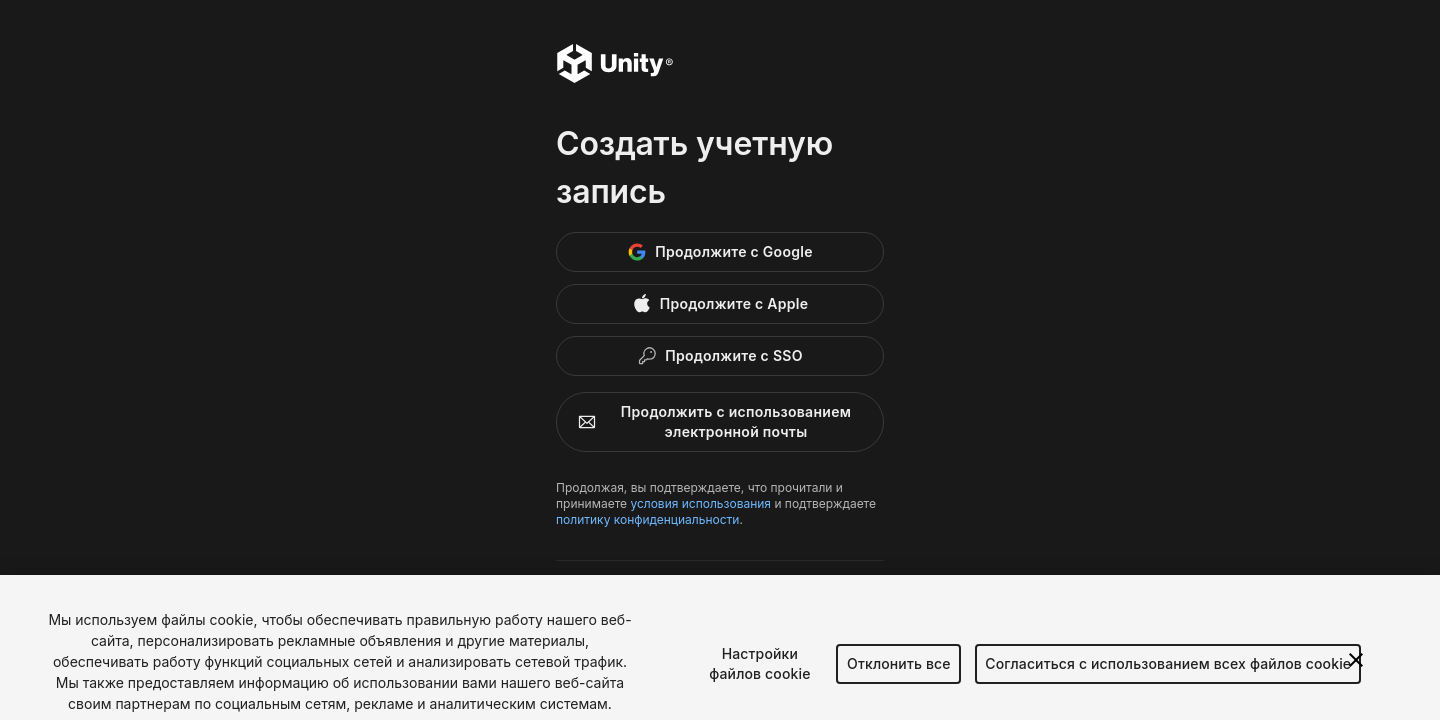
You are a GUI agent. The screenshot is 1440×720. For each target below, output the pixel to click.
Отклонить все (899, 671)
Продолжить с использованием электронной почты (710, 421)
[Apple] (720, 304)
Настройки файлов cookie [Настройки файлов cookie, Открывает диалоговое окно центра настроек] (759, 671)
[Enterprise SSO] (720, 356)
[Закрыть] (1356, 668)
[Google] (720, 252)
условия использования (700, 503)
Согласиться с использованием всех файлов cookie (1168, 671)
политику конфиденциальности (647, 519)
